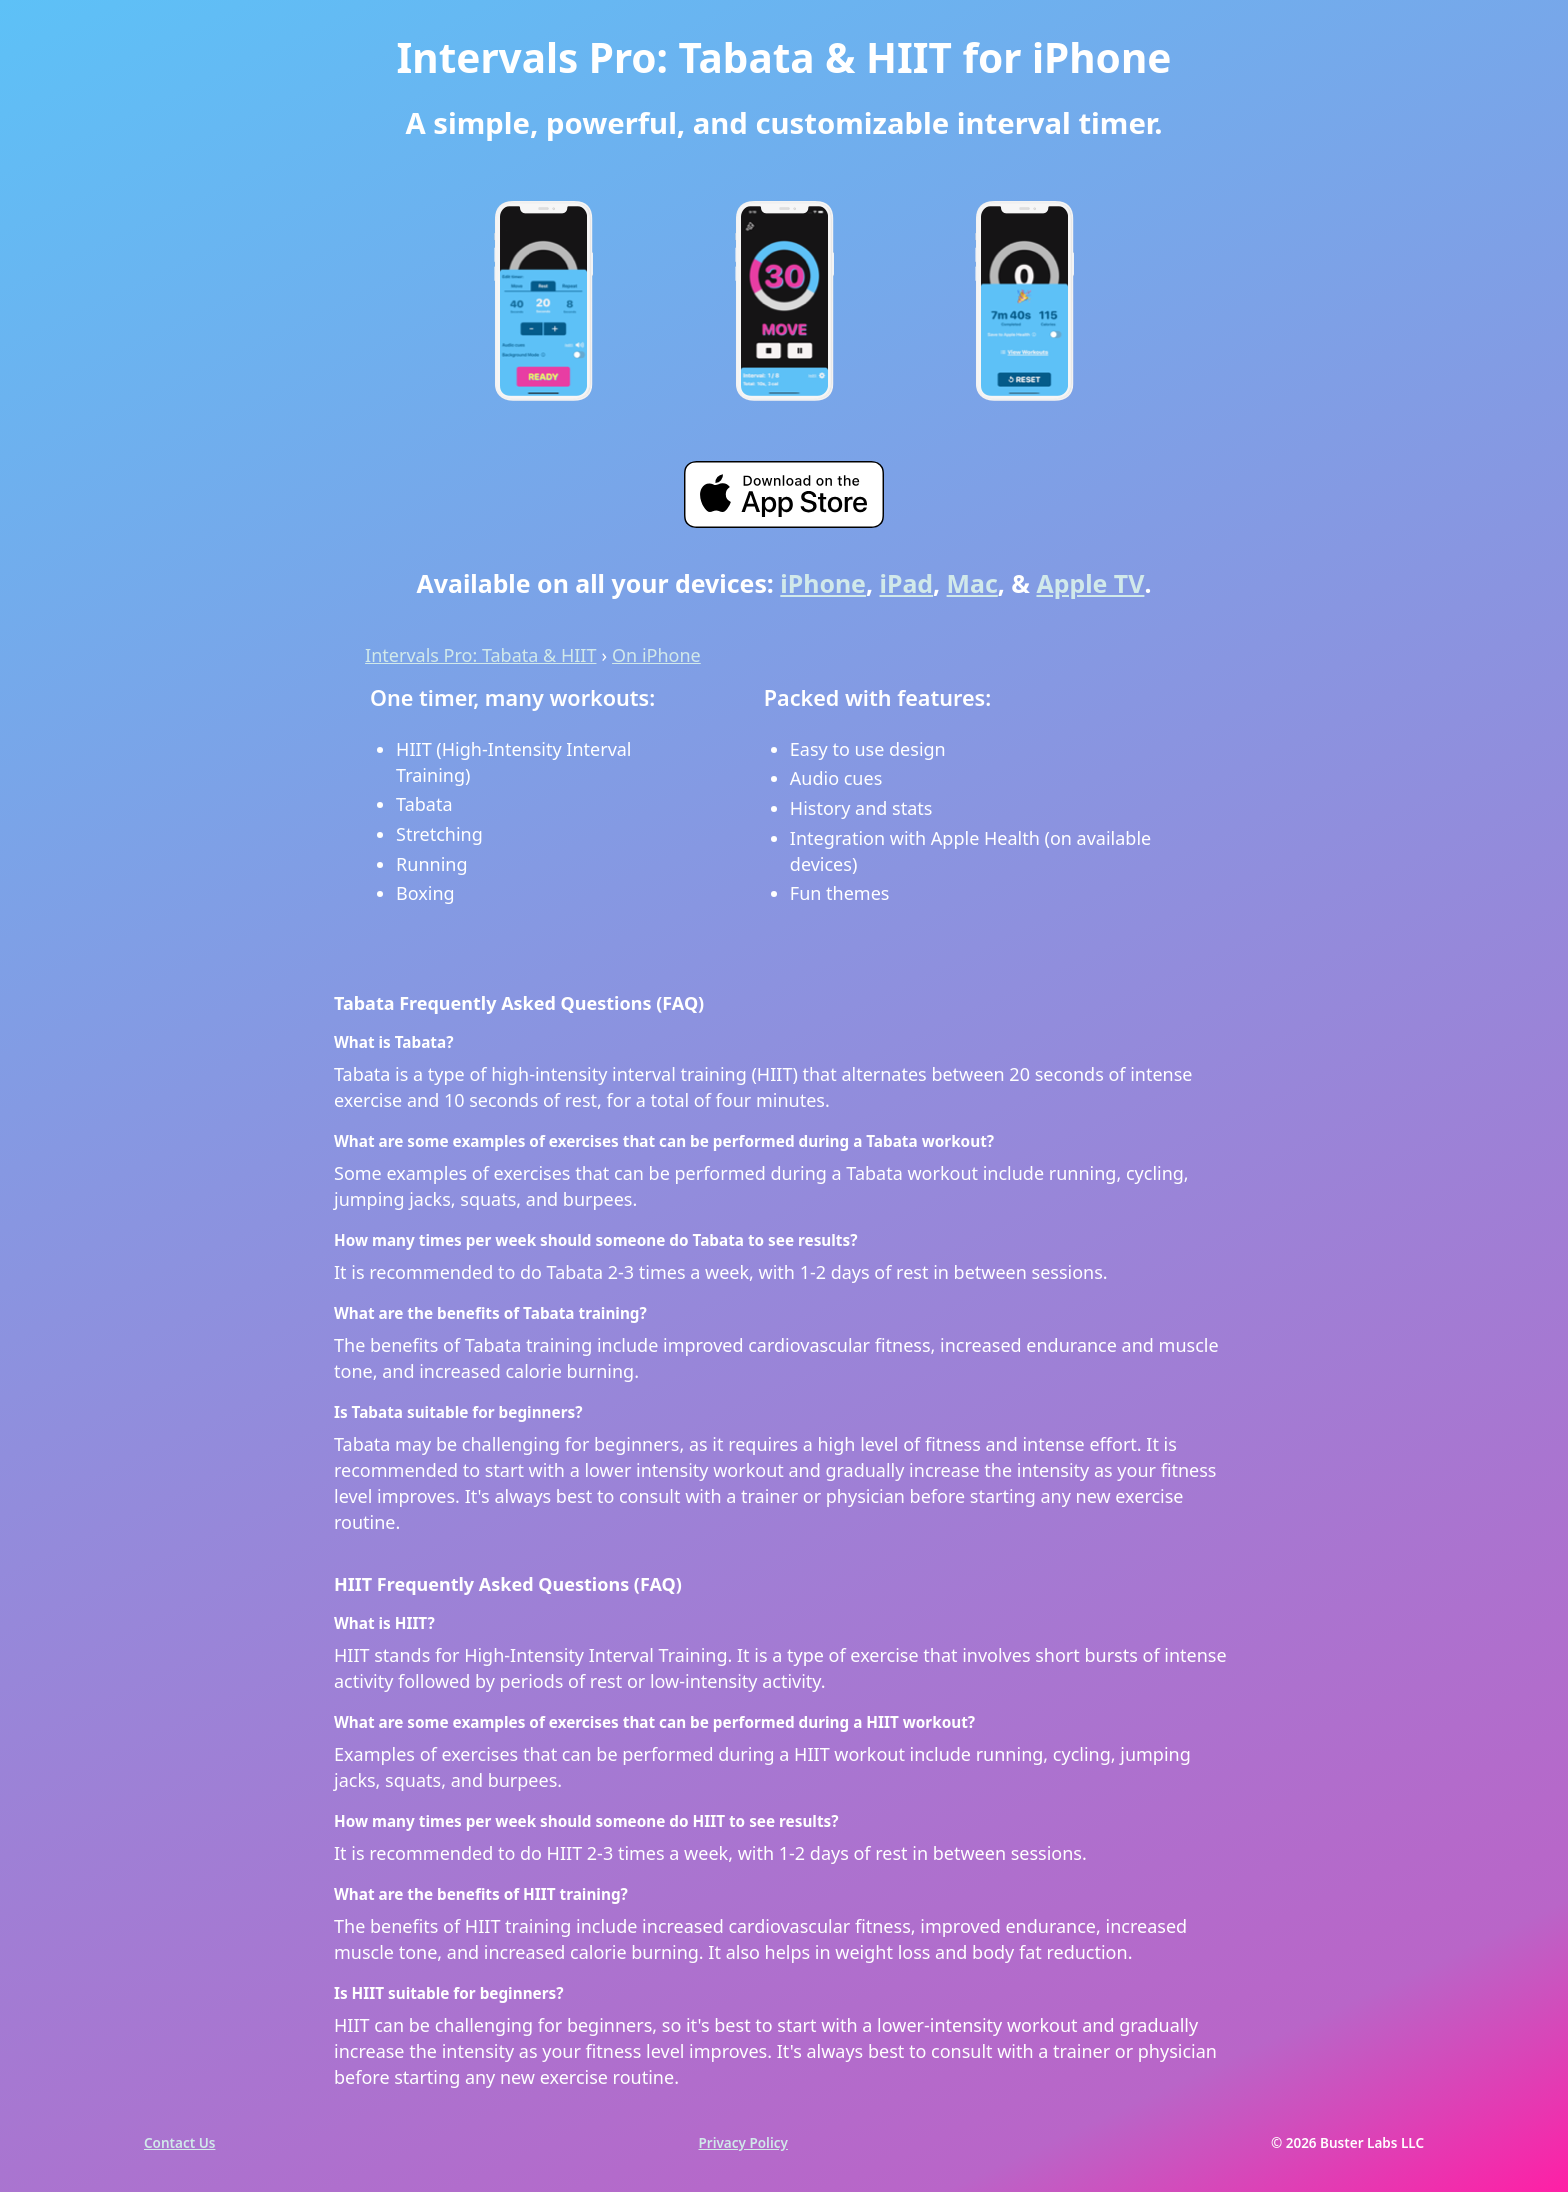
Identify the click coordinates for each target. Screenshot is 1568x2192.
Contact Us (179, 2143)
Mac (972, 583)
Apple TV (1090, 583)
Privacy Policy (743, 2143)
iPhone (823, 583)
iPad (907, 583)
